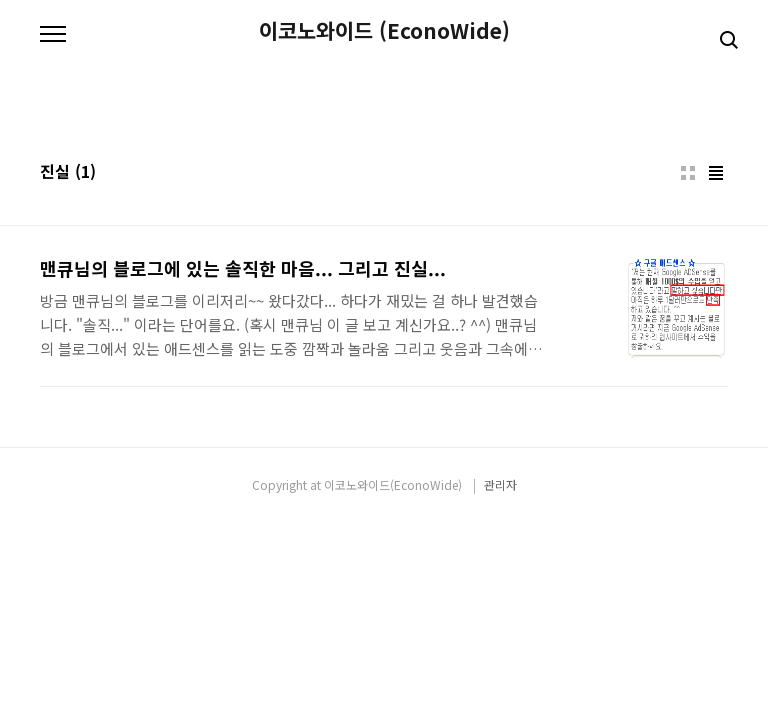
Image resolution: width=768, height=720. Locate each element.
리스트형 (716, 173)
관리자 (500, 484)
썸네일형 (688, 173)
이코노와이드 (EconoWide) (384, 30)
